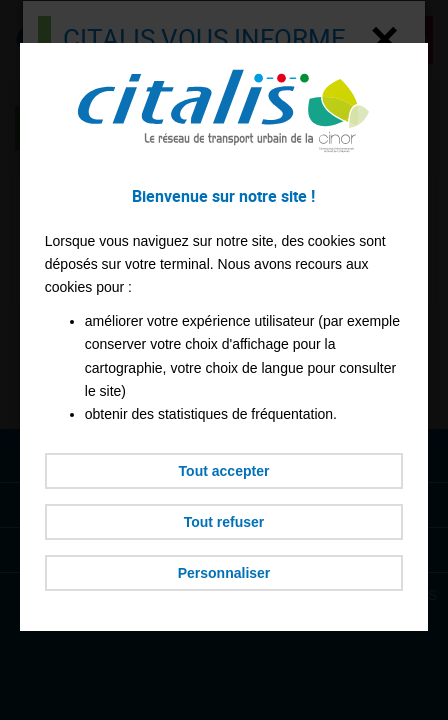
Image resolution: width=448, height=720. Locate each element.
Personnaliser (224, 573)
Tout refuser (224, 522)
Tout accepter (224, 471)
